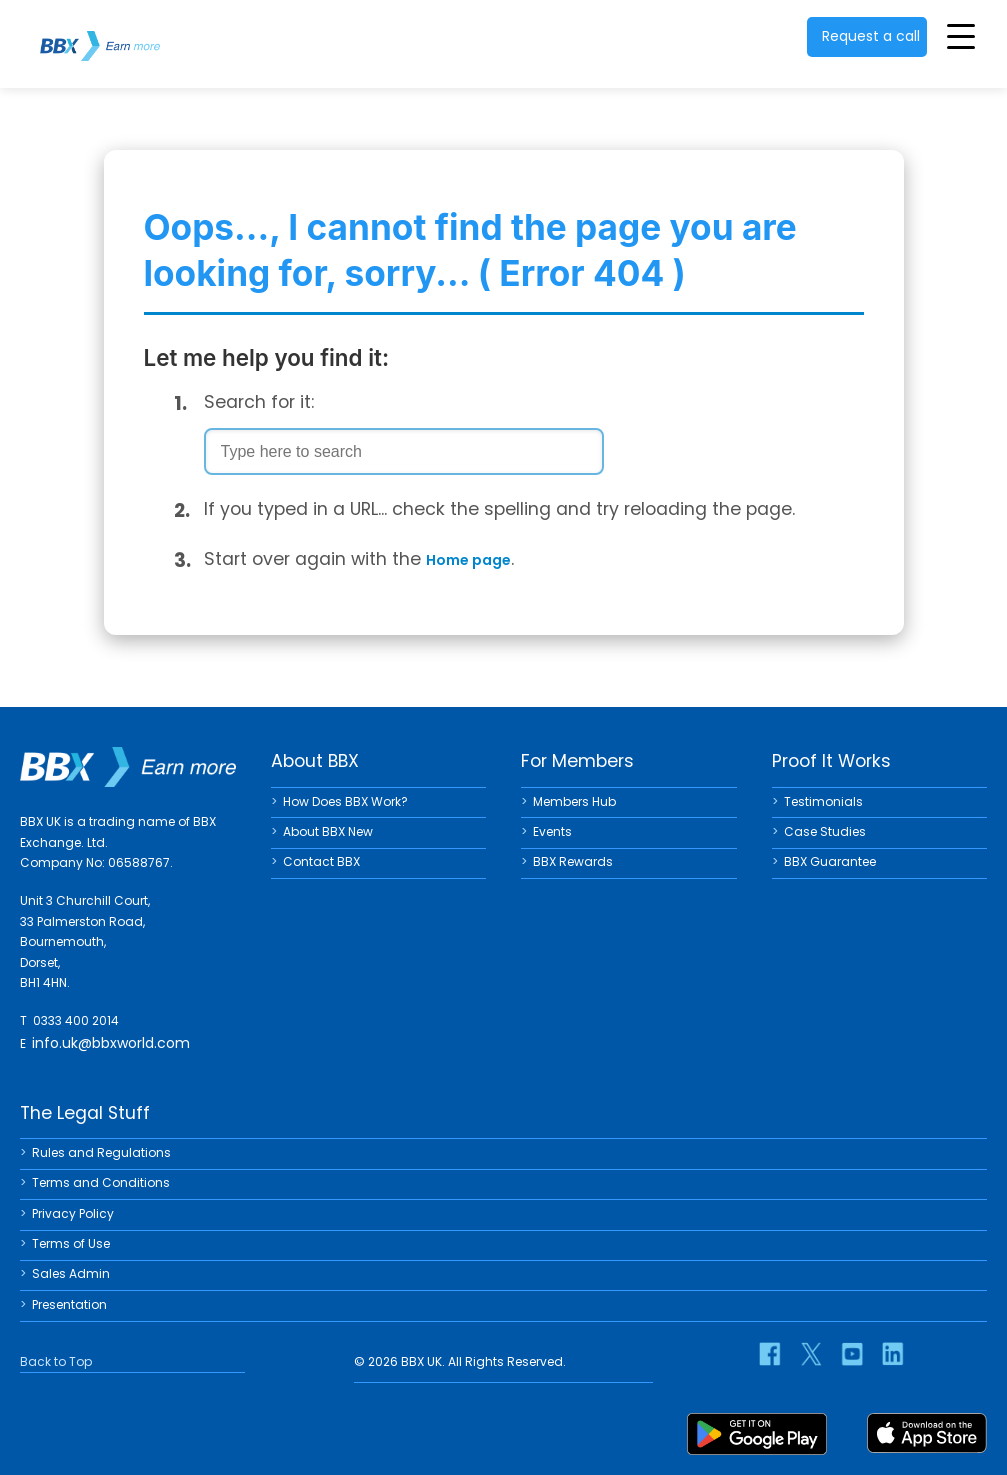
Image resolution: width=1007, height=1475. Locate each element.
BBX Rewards (573, 861)
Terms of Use (71, 1243)
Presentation (69, 1304)
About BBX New (328, 831)
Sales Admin (71, 1273)
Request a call (871, 36)
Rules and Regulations (101, 1152)
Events (552, 831)
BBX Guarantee (830, 861)
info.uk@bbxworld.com (111, 1043)
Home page (468, 560)
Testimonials (823, 801)
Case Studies (825, 831)
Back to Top (56, 1361)
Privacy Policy (73, 1213)
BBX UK (100, 33)
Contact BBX (321, 861)
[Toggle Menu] (961, 36)
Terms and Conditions (101, 1182)
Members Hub (574, 801)
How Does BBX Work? (345, 801)
